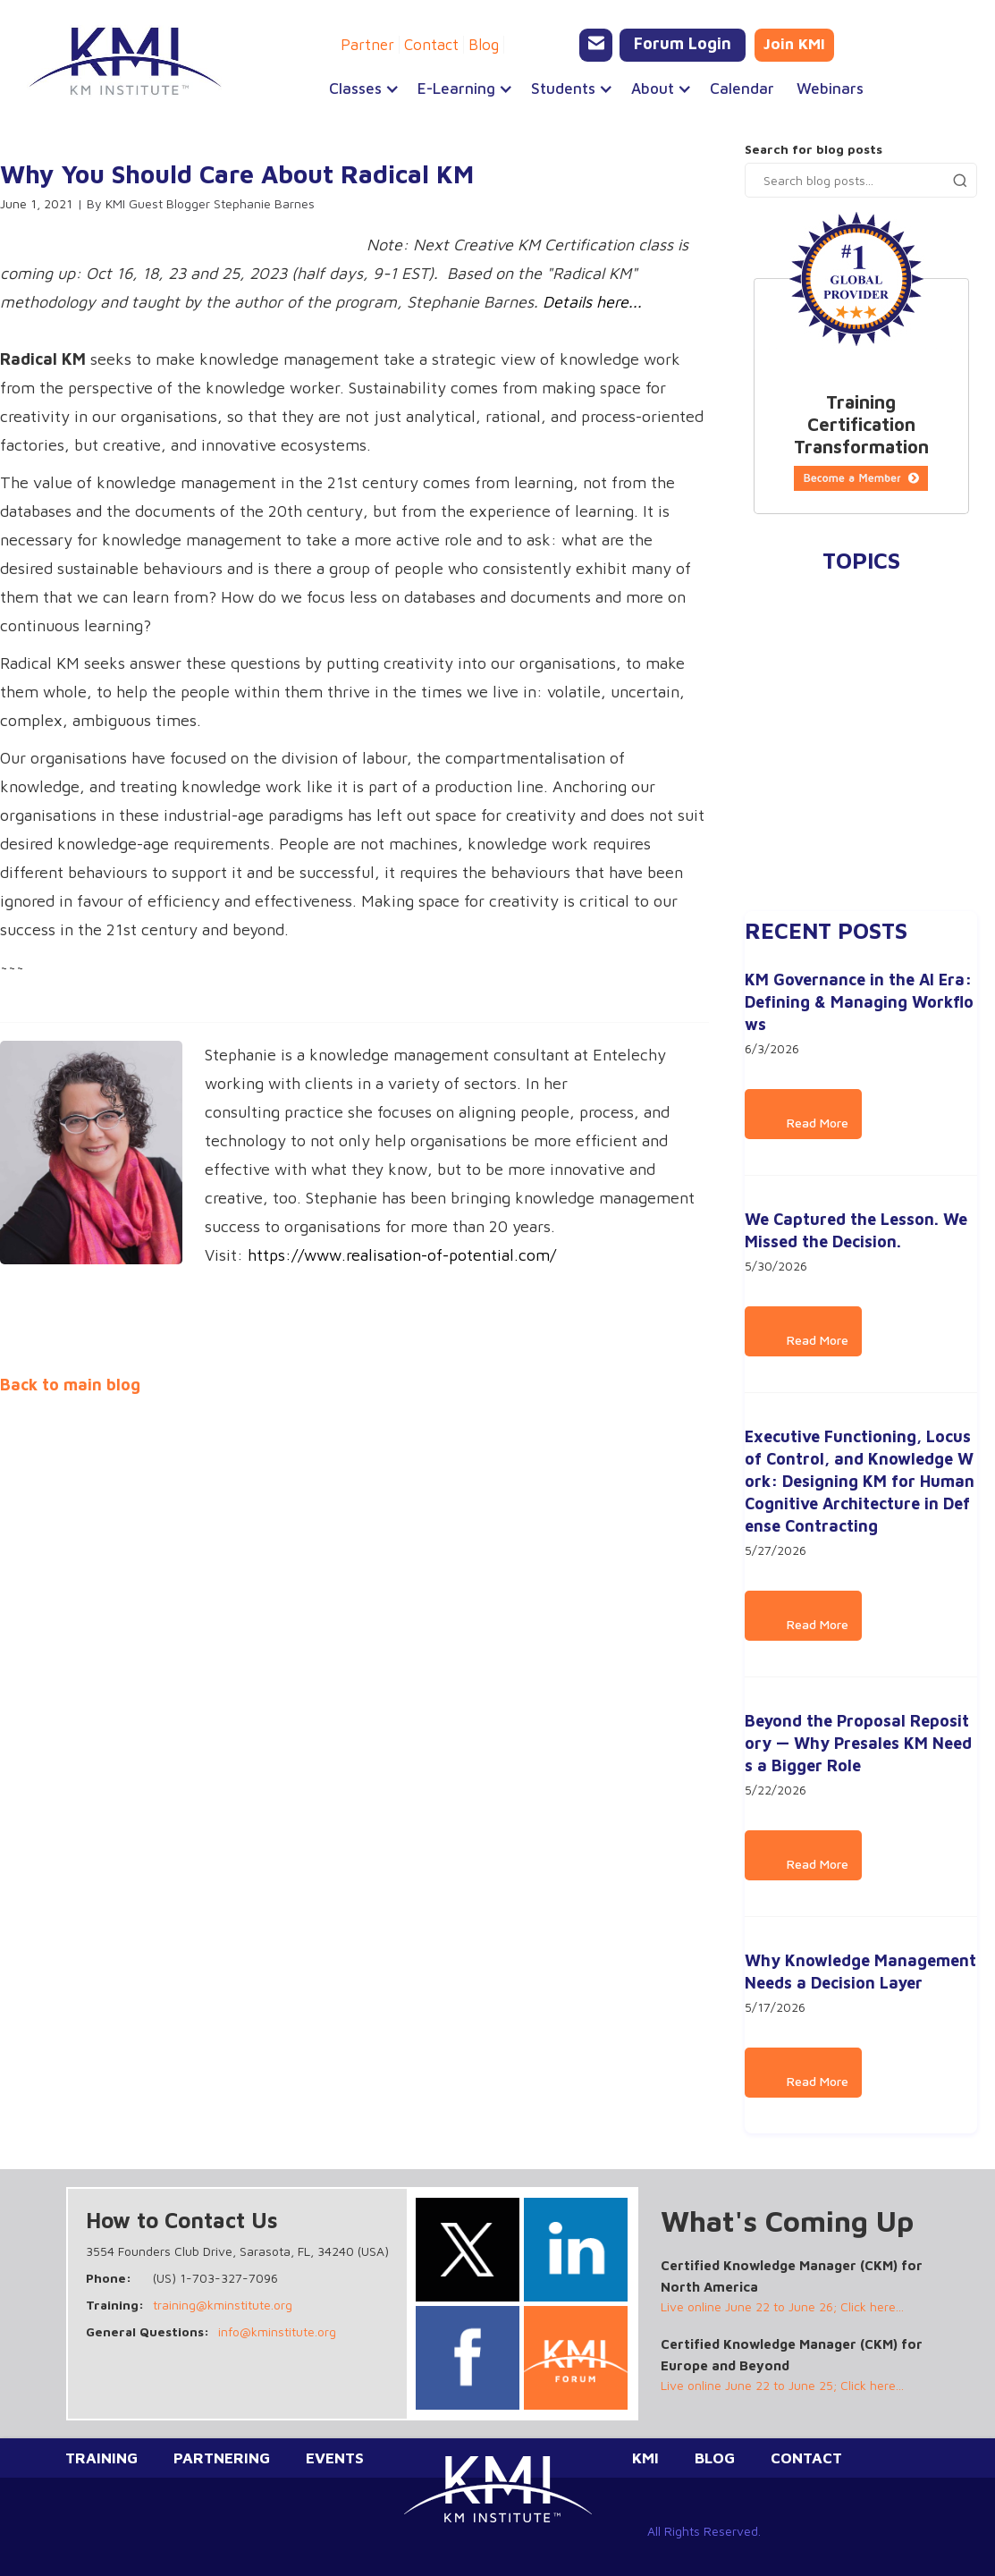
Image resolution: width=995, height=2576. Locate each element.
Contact (431, 45)
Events (335, 2458)
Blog (483, 45)
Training (101, 2458)
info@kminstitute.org (277, 2331)
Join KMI (794, 44)
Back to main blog (70, 1385)
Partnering (221, 2458)
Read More (803, 1122)
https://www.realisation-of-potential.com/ (402, 1255)
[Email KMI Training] (595, 45)
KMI (645, 2458)
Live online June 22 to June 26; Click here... (782, 2306)
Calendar (742, 88)
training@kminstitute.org (222, 2304)
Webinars (830, 88)
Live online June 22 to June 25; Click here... (782, 2385)
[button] (355, 88)
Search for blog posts (813, 148)
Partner (367, 45)
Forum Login (682, 43)
